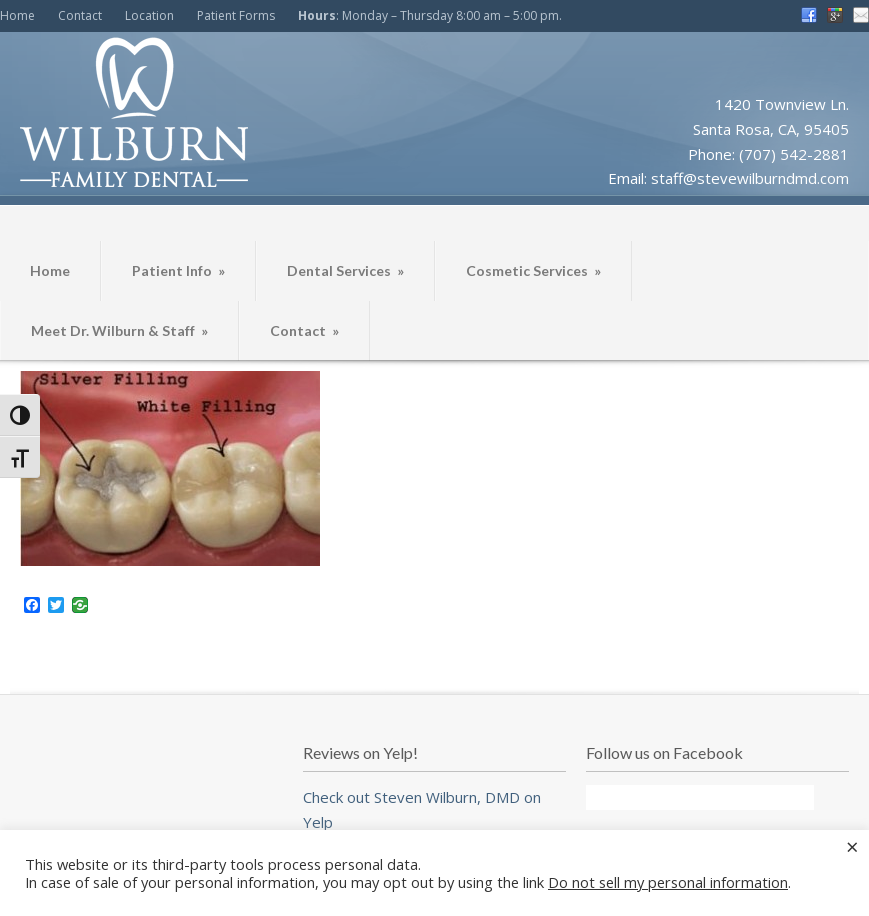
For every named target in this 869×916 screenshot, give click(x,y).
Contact (80, 15)
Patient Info (178, 270)
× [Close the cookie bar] (852, 846)
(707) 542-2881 (794, 154)
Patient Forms (236, 15)
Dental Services (345, 270)
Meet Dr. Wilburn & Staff (119, 330)
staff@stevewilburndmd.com (750, 178)
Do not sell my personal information (668, 882)
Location (149, 15)
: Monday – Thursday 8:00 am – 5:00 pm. (430, 15)
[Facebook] (32, 606)
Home (17, 15)
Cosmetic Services (533, 270)
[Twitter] (56, 606)
